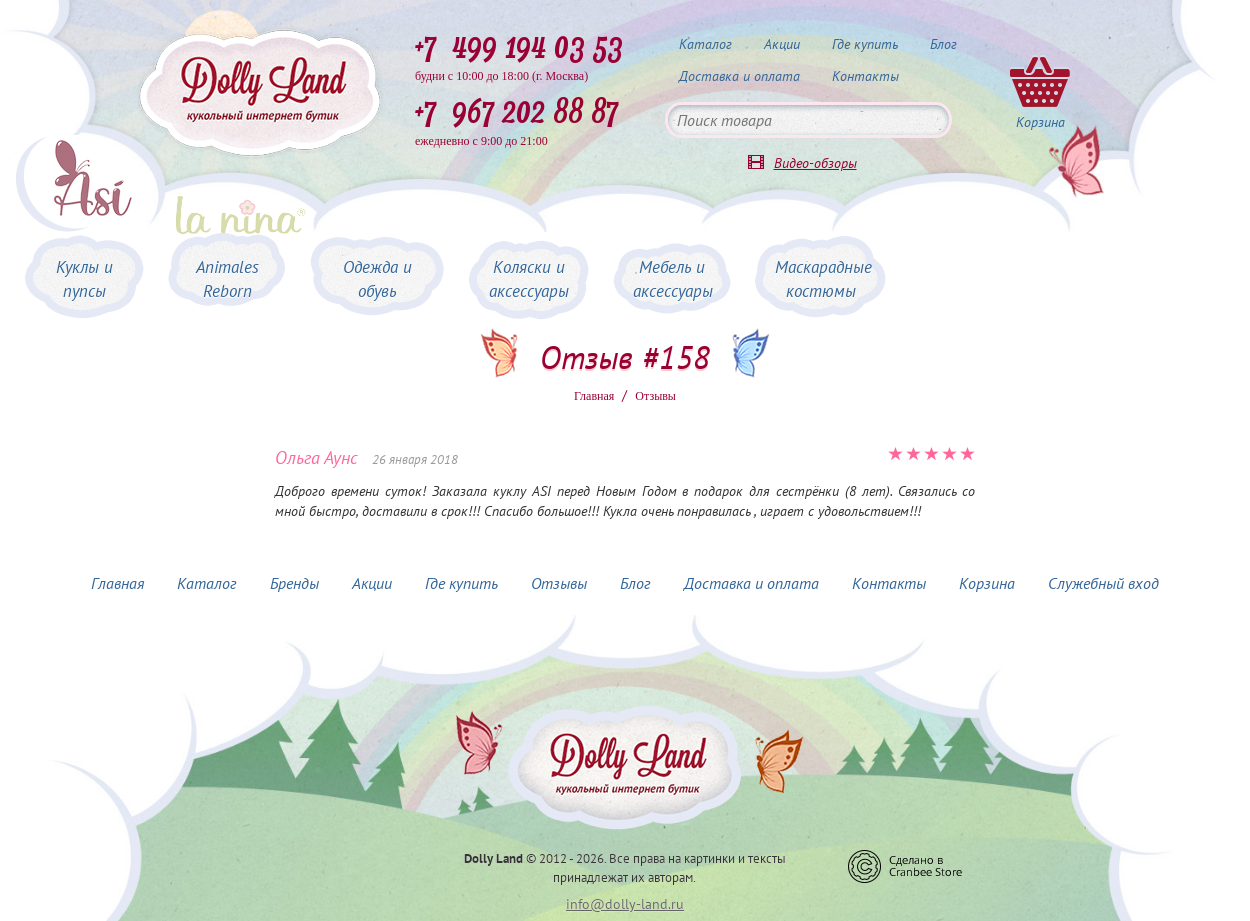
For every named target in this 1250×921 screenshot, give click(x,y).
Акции (782, 44)
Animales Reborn (227, 279)
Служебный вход (1103, 583)
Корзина (987, 583)
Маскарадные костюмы (823, 279)
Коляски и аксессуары (529, 279)
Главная (594, 396)
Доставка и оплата (739, 76)
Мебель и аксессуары (673, 279)
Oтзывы (655, 396)
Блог (943, 44)
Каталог (705, 44)
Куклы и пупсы (84, 279)
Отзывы (559, 583)
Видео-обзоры (815, 163)
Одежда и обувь (377, 279)
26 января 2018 (415, 459)
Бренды (294, 583)
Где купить (865, 44)
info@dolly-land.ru (625, 904)
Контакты (865, 76)
